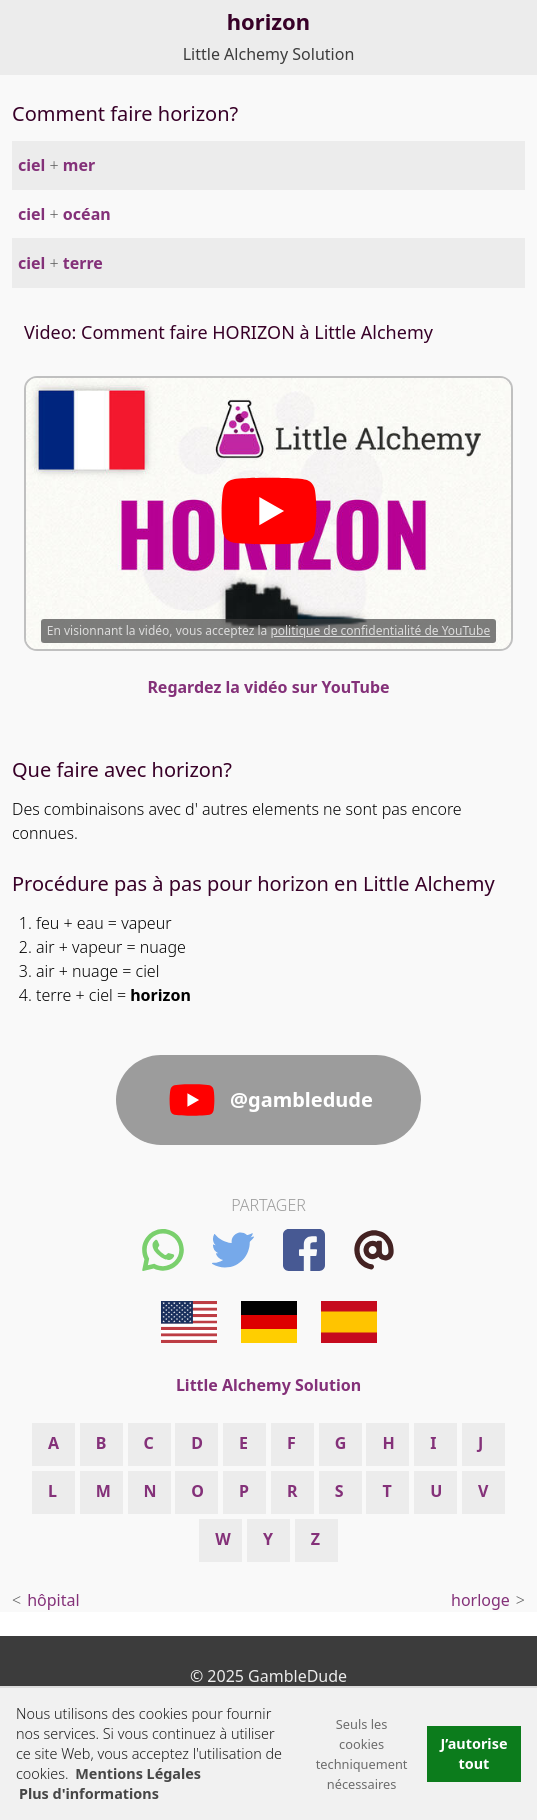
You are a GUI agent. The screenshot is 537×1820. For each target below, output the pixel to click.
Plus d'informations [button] (89, 1793)
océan (87, 214)
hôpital (53, 1600)
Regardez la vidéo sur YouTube (268, 687)
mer (79, 165)
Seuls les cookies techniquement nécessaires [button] (362, 1754)
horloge (480, 1600)
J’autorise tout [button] (473, 1753)
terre (83, 263)
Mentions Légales (138, 1773)
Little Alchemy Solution (269, 54)
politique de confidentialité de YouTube (380, 630)
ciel (31, 165)
